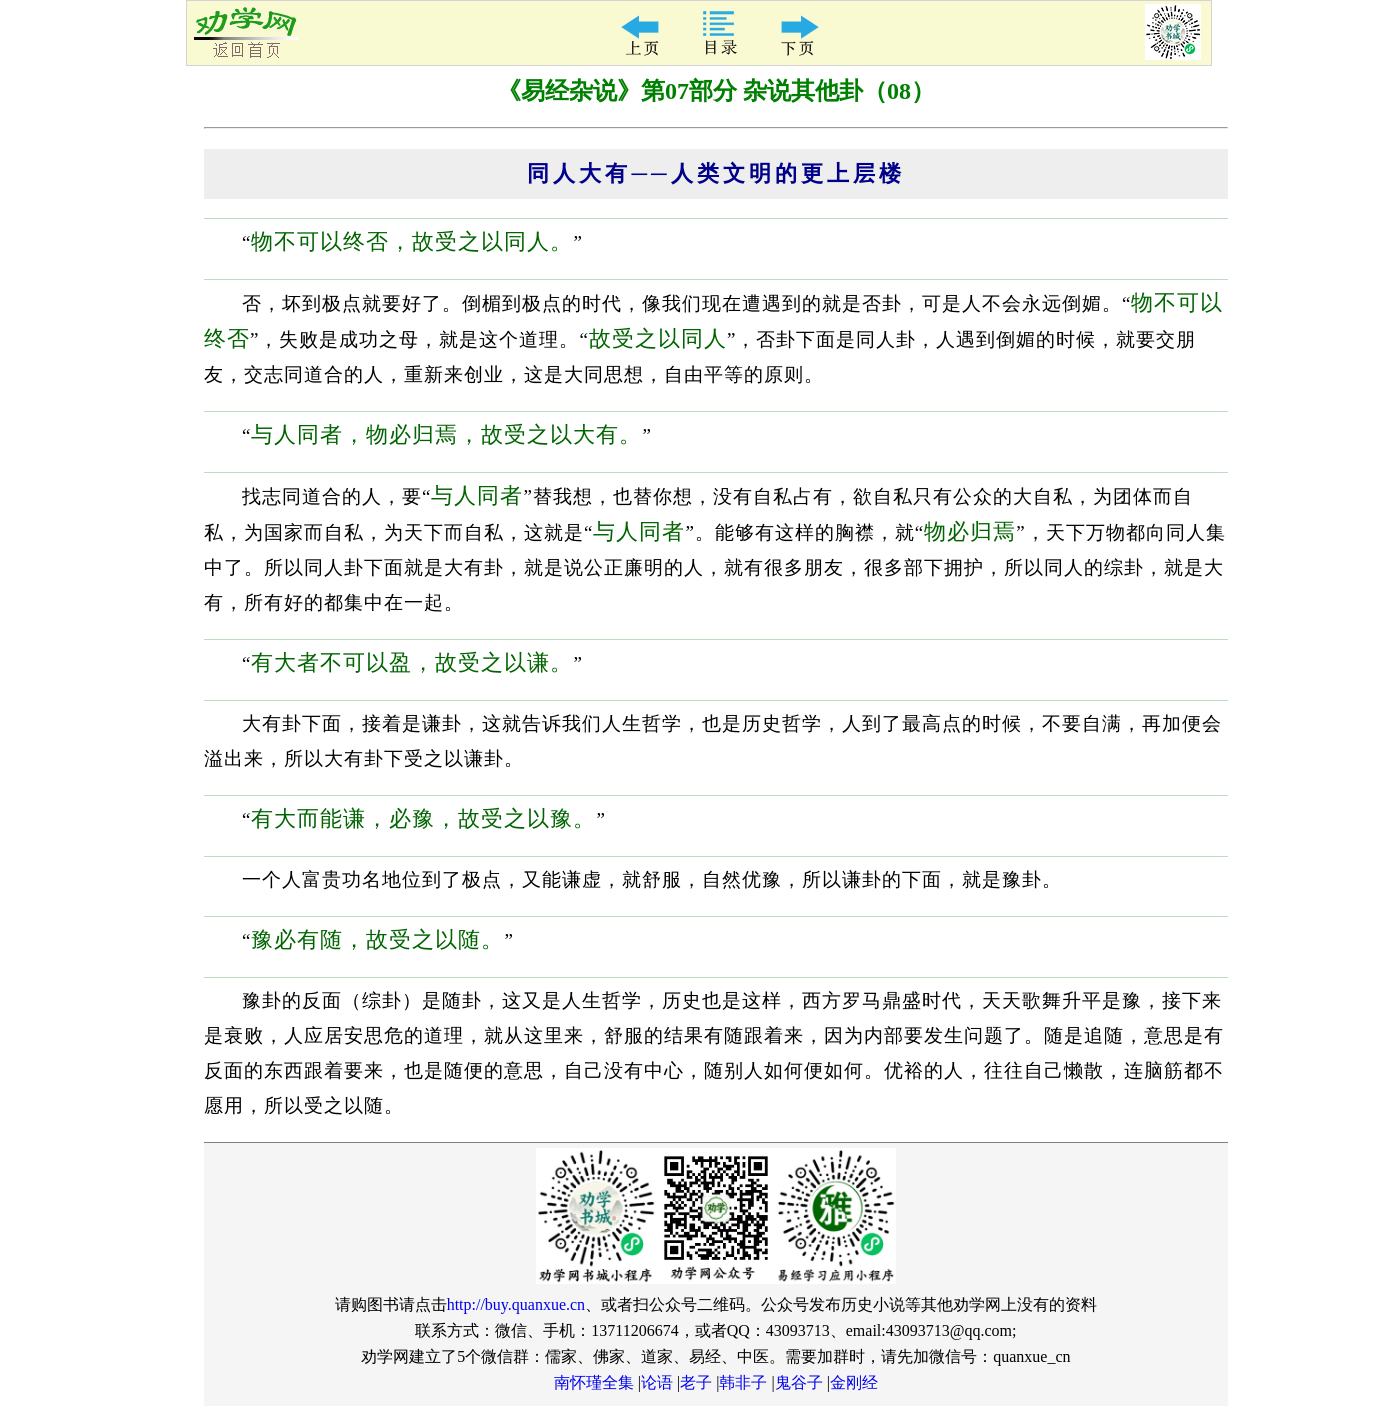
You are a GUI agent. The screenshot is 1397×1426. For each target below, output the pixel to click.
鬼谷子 (799, 1382)
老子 (696, 1382)
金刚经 (854, 1382)
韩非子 (743, 1382)
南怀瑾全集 (594, 1382)
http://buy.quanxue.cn (516, 1304)
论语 (657, 1382)
